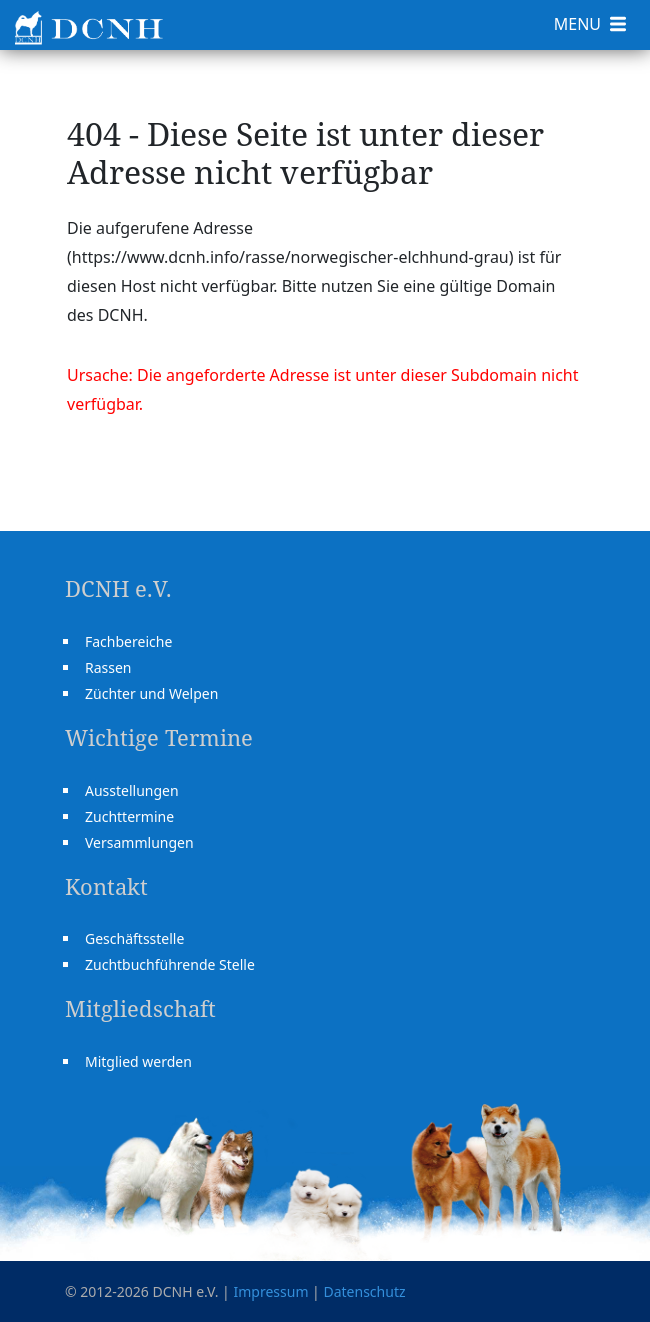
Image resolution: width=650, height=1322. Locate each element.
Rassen (108, 667)
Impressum (270, 1291)
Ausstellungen (132, 790)
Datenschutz (364, 1291)
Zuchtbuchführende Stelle (170, 964)
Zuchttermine (129, 816)
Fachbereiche (128, 641)
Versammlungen (139, 842)
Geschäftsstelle (134, 938)
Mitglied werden (138, 1061)
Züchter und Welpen (151, 693)
